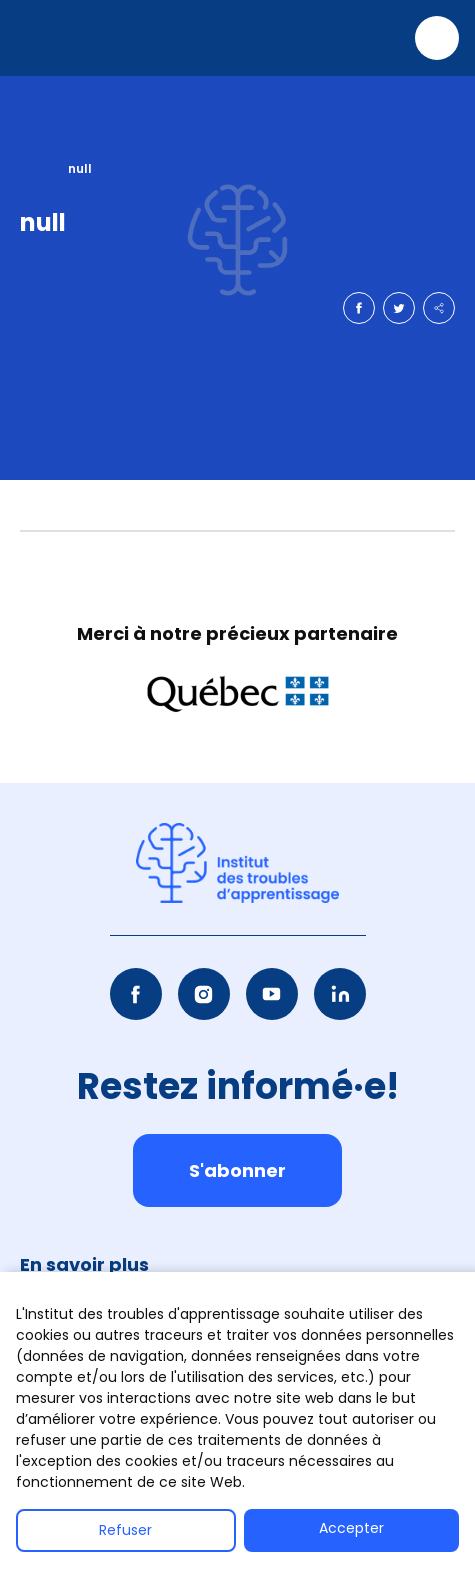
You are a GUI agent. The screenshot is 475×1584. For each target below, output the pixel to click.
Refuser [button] (125, 1530)
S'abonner (237, 1170)
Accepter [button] (351, 1528)
